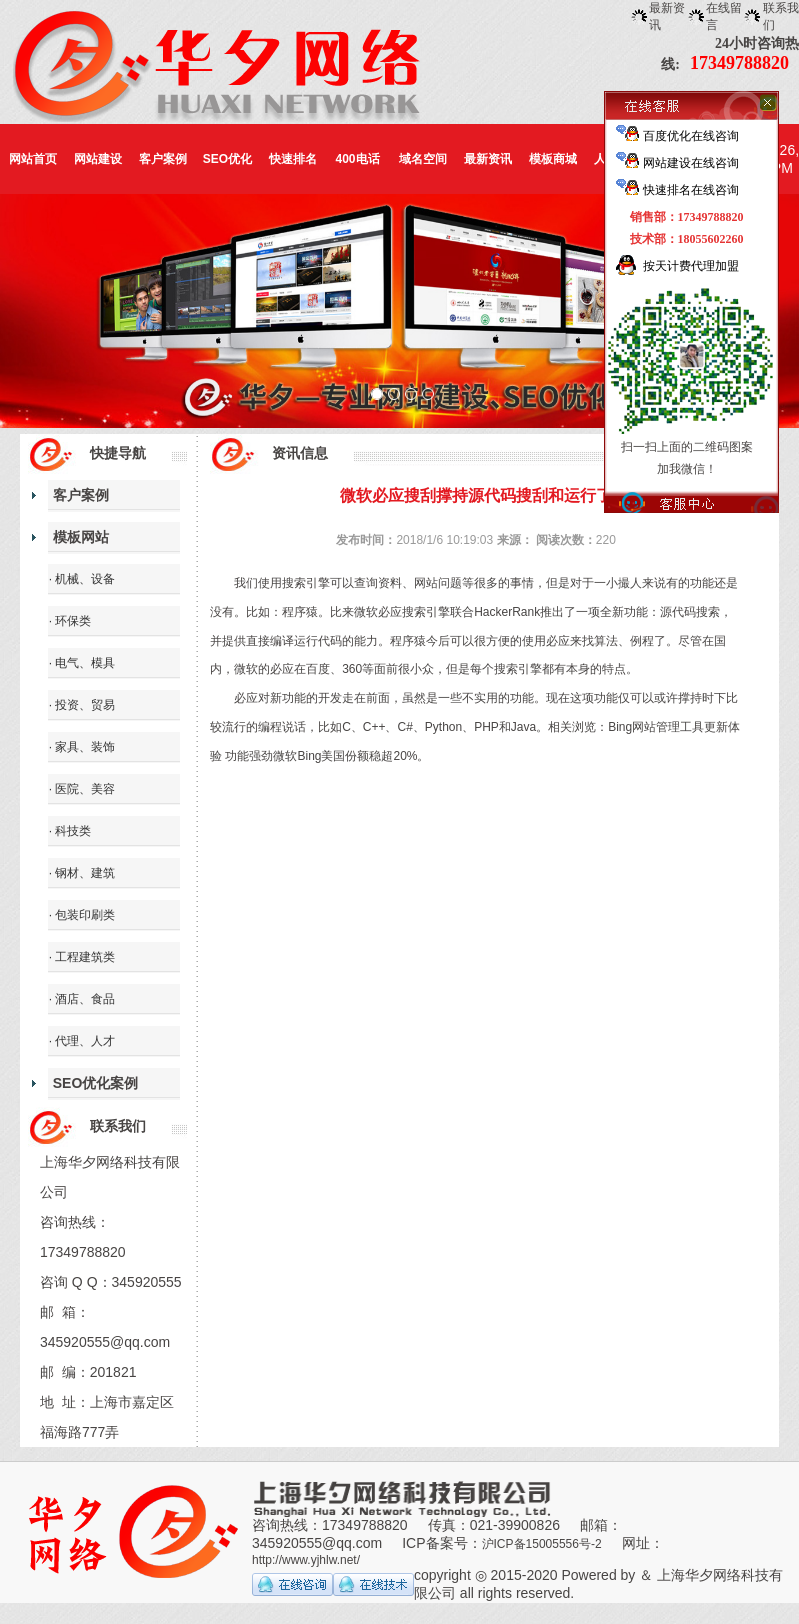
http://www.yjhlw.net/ (306, 1560)
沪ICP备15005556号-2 (542, 1544)
